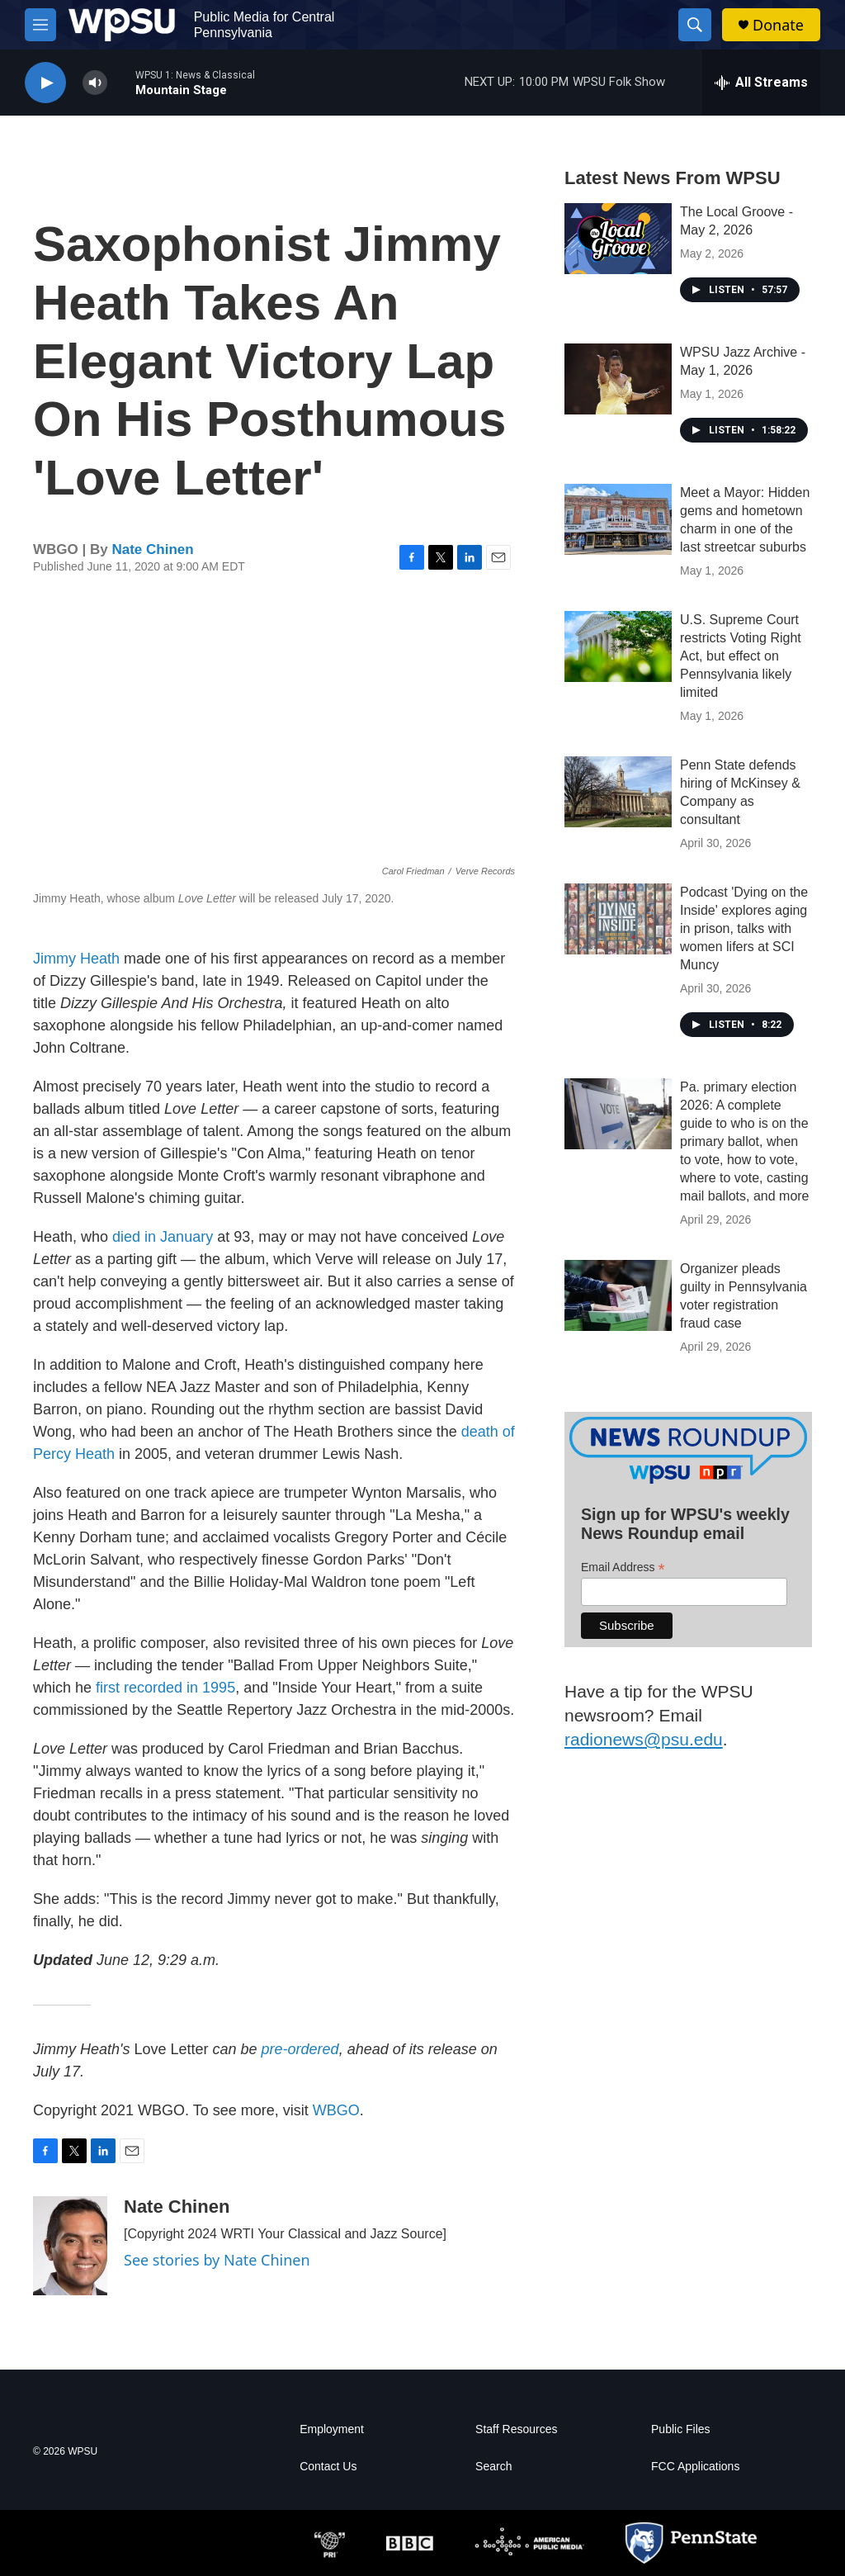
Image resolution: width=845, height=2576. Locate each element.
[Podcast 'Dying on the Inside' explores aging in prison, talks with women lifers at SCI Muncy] (618, 918)
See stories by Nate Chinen (217, 2260)
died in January (162, 1237)
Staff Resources (516, 2429)
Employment (332, 2429)
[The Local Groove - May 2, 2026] (618, 238)
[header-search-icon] (694, 24)
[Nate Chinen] (70, 2245)
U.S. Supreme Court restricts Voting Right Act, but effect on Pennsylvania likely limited (740, 656)
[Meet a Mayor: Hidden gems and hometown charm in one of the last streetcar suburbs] (618, 519)
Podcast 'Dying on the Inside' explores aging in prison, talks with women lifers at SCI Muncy (744, 928)
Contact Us (328, 2466)
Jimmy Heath (76, 958)
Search (493, 2466)
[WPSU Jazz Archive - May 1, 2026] (618, 378)
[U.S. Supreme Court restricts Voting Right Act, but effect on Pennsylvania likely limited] (618, 646)
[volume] (95, 83)
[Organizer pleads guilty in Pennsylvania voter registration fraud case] (618, 1295)
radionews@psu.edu (643, 1739)
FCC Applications (695, 2466)
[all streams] (761, 83)
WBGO (336, 2110)
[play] (45, 82)
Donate (778, 25)
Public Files (680, 2429)
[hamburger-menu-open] (40, 24)
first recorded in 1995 (165, 1687)
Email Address (623, 1567)
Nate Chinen (152, 549)
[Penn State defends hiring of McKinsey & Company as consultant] (618, 791)
